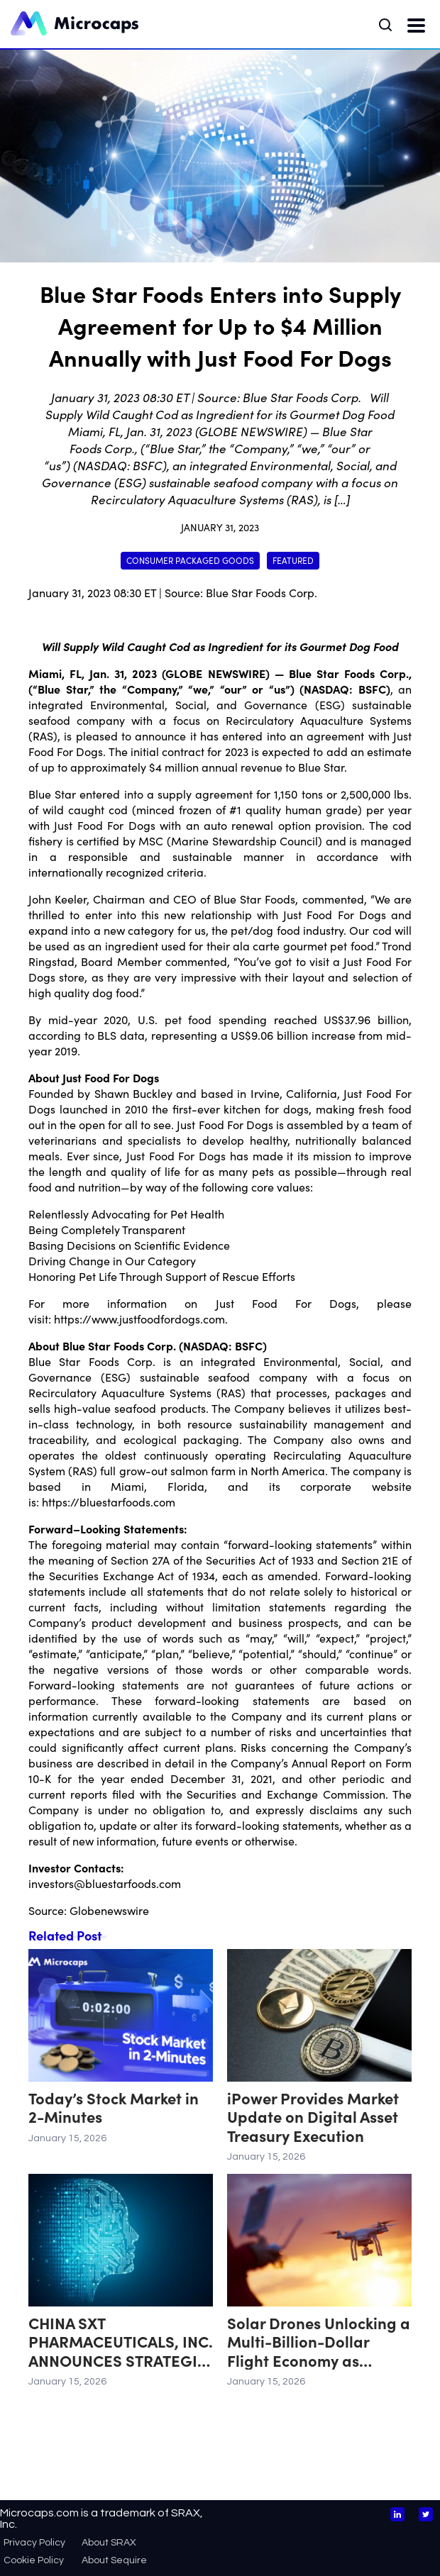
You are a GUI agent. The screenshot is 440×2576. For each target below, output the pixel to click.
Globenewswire (109, 1910)
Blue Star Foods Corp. (261, 592)
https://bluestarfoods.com (108, 1501)
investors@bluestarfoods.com (104, 1883)
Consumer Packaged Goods (190, 560)
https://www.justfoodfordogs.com (139, 1318)
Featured (293, 560)
